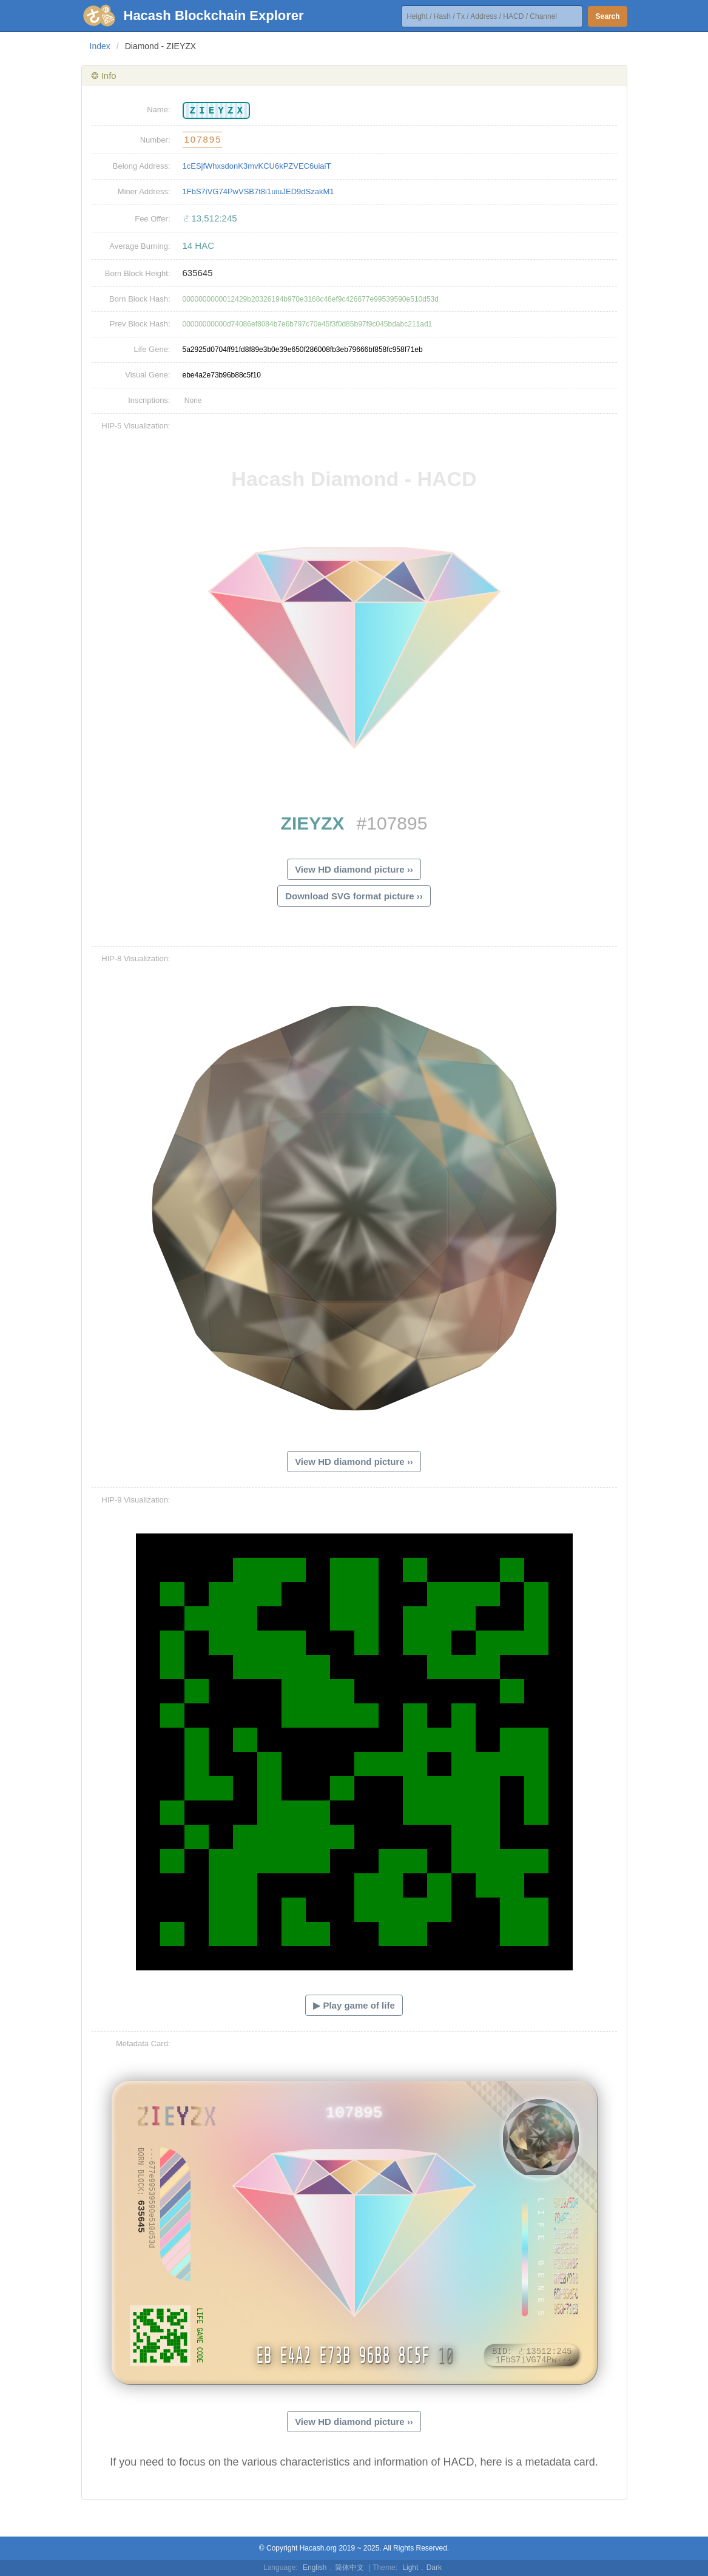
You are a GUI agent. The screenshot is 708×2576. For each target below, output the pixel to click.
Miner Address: (144, 191)
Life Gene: (152, 349)
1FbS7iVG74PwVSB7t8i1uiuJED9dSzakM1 (258, 191)
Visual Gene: (147, 374)
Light (410, 2567)
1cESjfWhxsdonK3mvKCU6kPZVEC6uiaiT (257, 166)
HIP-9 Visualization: (135, 1499)
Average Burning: (139, 246)
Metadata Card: (143, 2043)
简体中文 (349, 2567)
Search (607, 16)
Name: (158, 109)
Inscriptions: (149, 400)
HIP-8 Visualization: (135, 958)
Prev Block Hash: (140, 323)
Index (100, 46)
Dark (434, 2567)
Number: (155, 139)
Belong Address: (141, 166)
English (314, 2567)
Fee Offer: (152, 218)
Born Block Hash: (139, 298)
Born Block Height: (137, 273)
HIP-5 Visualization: (135, 425)
